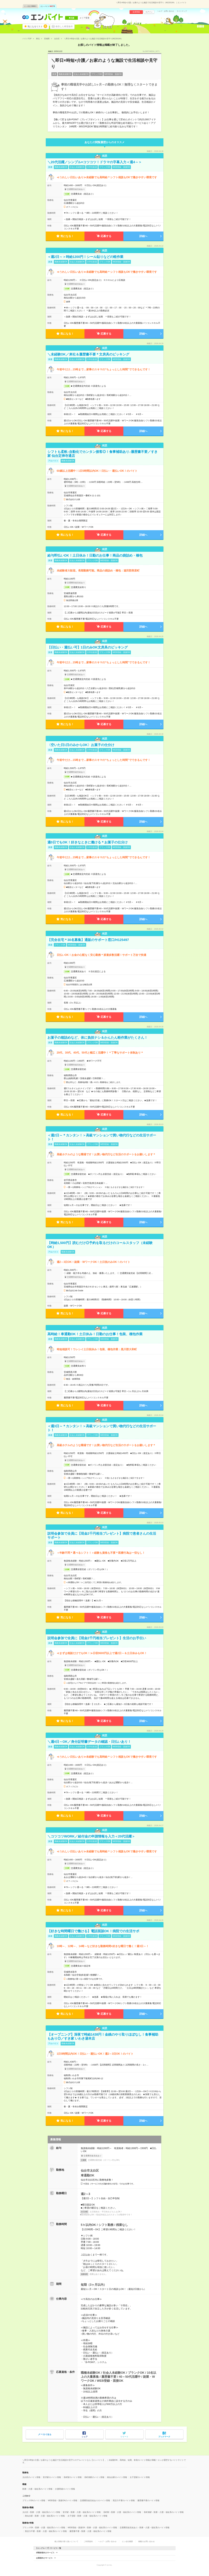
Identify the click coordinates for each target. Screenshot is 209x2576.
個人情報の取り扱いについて (66, 2541)
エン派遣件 (30, 6)
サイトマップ (182, 11)
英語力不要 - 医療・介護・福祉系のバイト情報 (46, 2531)
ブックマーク (164, 2437)
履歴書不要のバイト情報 (148, 2500)
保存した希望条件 (64, 26)
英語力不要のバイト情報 (124, 2500)
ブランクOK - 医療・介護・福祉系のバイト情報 (43, 2527)
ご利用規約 (88, 2541)
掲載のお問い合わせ (146, 2541)
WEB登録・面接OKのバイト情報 (62, 2500)
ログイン (149, 12)
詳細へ (143, 236)
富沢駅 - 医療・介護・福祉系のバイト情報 (82, 2512)
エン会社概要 (127, 2541)
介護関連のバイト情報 (65, 2489)
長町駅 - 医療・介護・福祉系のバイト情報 (122, 2512)
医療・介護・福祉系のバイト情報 (37, 2489)
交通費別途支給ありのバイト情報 (95, 2500)
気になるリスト (37, 26)
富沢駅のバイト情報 (52, 2477)
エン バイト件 (47, 6)
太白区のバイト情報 (31, 2477)
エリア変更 (84, 18)
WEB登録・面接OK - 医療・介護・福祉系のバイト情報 (92, 2527)
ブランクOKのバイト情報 (33, 2500)
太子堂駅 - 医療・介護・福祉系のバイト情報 (87, 2516)
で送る (44, 2434)
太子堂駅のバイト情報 (140, 2477)
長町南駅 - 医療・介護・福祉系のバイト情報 (164, 2512)
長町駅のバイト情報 (73, 2477)
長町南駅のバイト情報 (94, 2477)
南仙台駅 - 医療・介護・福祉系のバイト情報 (45, 2516)
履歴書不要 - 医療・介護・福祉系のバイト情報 (90, 2531)
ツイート (124, 2437)
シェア (85, 2437)
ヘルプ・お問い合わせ (165, 11)
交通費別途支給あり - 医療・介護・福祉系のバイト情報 (145, 2527)
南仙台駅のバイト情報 (117, 2477)
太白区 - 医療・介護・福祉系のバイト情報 (41, 2512)
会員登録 (136, 12)
